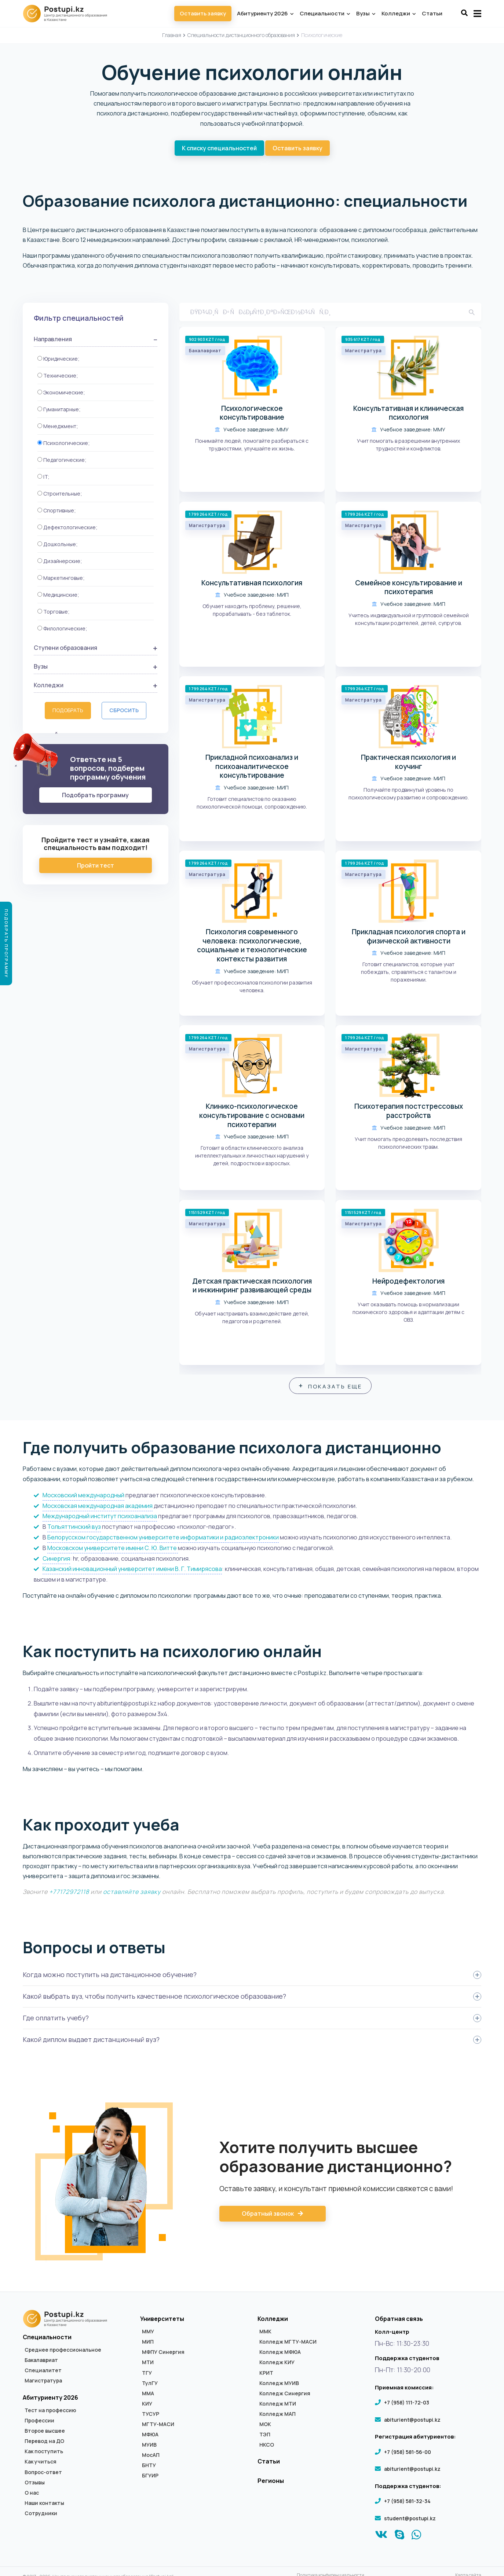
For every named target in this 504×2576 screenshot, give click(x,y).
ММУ (148, 2333)
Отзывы (35, 2484)
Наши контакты (44, 2505)
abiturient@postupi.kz (412, 2421)
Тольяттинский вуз (74, 1528)
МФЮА (150, 2436)
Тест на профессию (50, 2412)
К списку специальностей (219, 148)
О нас (32, 2495)
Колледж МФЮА (280, 2354)
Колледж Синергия (284, 2395)
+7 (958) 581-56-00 (407, 2453)
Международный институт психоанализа (100, 1518)
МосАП (151, 2457)
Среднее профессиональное (63, 2352)
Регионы (271, 2483)
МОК (265, 2426)
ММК (265, 2333)
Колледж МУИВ (279, 2385)
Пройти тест (95, 865)
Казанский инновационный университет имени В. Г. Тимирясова (132, 1571)
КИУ (147, 2405)
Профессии (39, 2422)
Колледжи (398, 13)
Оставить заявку (203, 13)
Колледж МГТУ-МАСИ (288, 2344)
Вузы (365, 13)
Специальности (325, 13)
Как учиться (40, 2463)
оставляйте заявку (132, 1893)
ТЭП (264, 2436)
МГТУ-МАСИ (158, 2426)
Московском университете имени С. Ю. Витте (112, 1550)
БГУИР (150, 2477)
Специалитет (43, 2372)
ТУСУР (150, 2416)
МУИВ (149, 2447)
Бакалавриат (41, 2362)
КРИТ (266, 2374)
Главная (171, 35)
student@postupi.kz (410, 2519)
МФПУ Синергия (163, 2354)
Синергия (56, 1560)
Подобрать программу (95, 795)
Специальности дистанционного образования (241, 35)
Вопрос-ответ (43, 2474)
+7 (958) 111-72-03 (406, 2404)
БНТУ (149, 2467)
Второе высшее (45, 2433)
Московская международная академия (98, 1507)
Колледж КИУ (277, 2364)
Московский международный (83, 1497)
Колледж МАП (277, 2416)
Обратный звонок (272, 2216)
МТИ (148, 2364)
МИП (148, 2344)
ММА (148, 2395)
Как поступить (44, 2453)
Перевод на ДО (44, 2443)
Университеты (162, 2320)
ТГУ (147, 2374)
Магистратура (43, 2382)
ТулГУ (150, 2385)
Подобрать (67, 710)
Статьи (432, 13)
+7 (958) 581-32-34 (407, 2502)
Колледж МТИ (277, 2405)
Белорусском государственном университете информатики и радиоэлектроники (163, 1539)
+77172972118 (69, 1893)
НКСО (266, 2447)
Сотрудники (41, 2515)
